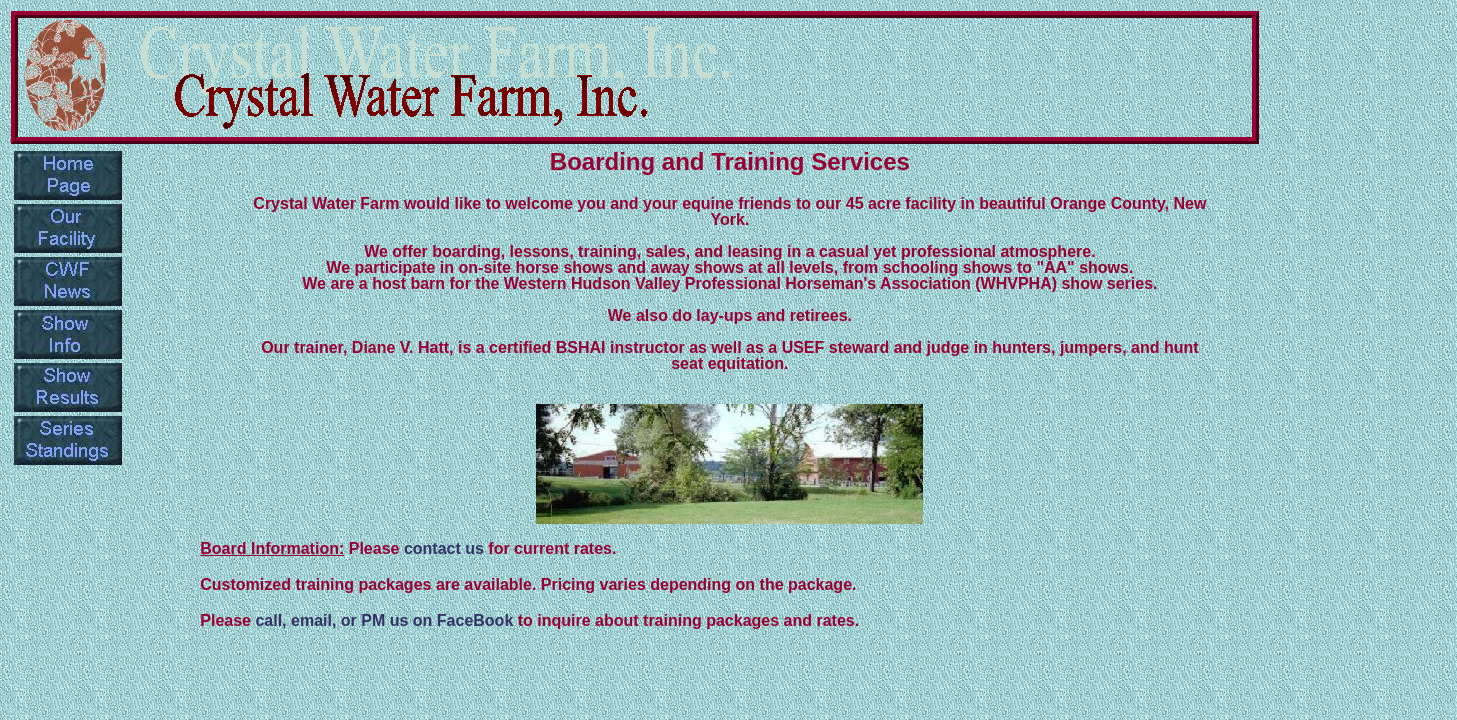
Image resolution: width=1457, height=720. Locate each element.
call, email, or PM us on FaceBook (384, 620)
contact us (444, 548)
